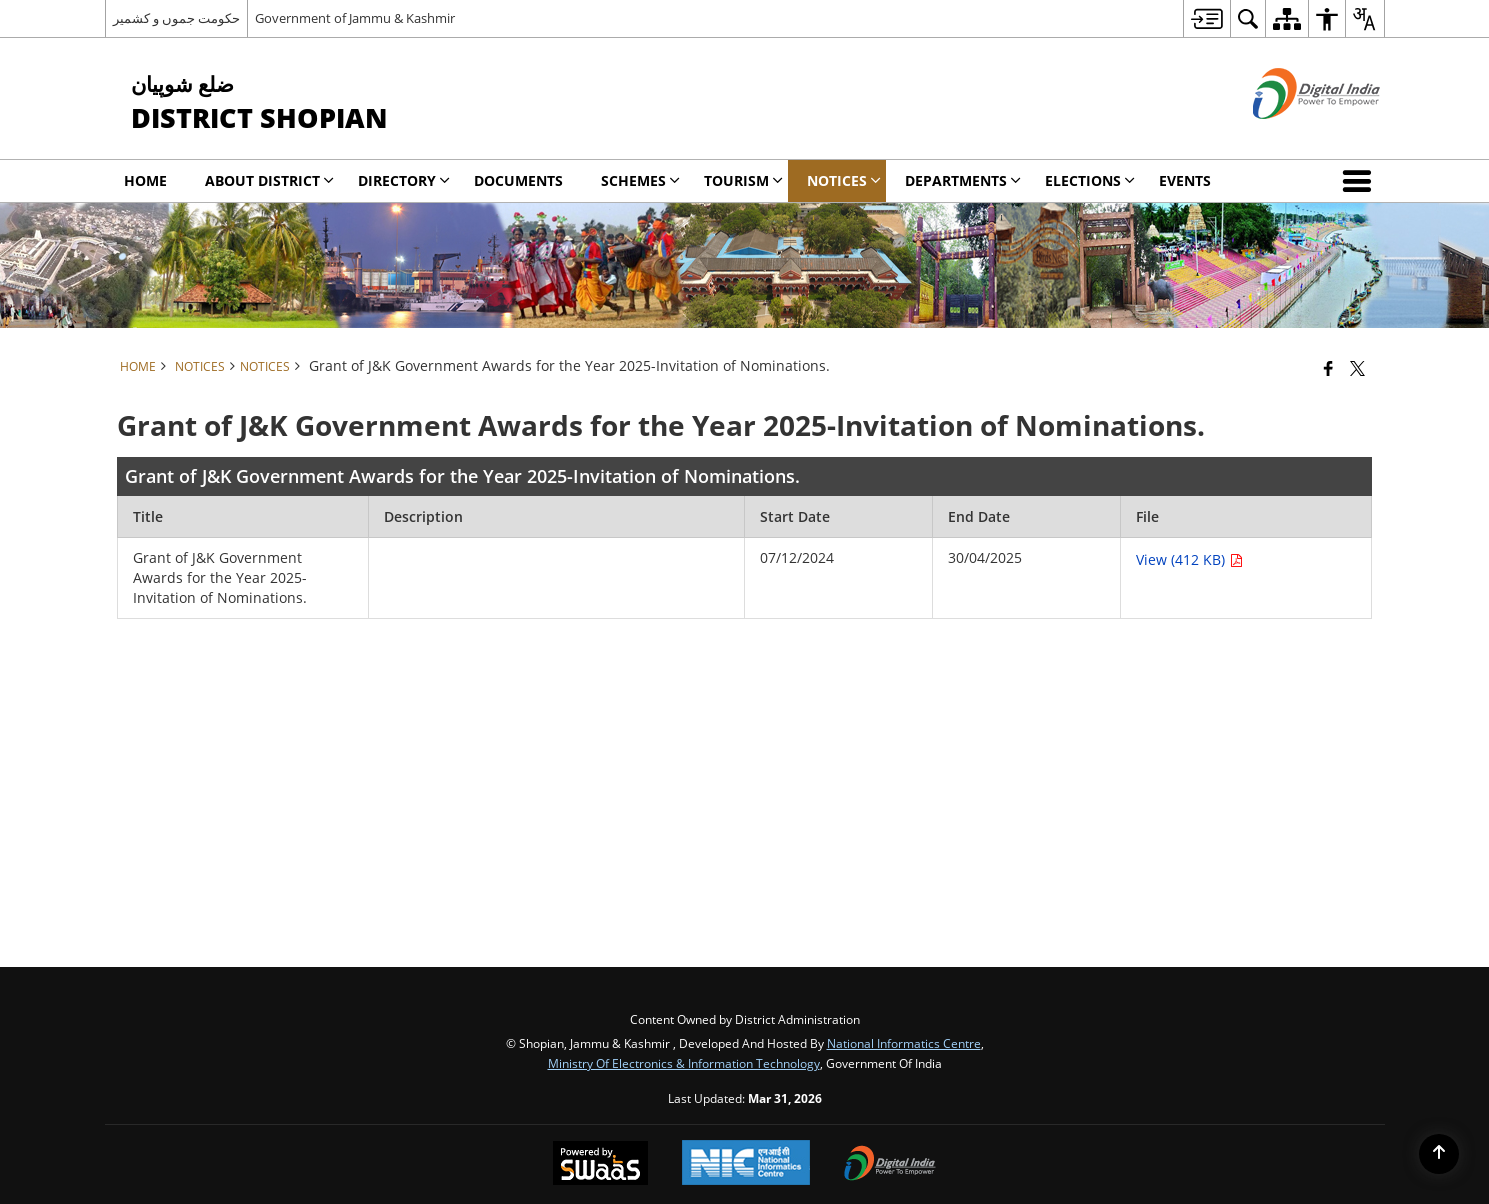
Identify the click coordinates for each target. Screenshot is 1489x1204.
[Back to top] (1439, 1154)
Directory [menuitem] (404, 180)
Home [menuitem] (145, 180)
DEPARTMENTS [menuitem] (963, 180)
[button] (1361, 181)
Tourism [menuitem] (743, 180)
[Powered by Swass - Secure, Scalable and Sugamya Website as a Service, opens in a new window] (600, 1165)
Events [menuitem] (1185, 180)
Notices (265, 366)
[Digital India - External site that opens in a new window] (1291, 135)
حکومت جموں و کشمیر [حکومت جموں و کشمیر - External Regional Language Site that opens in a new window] (176, 18)
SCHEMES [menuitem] (640, 180)
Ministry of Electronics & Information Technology (684, 1063)
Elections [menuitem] (1090, 180)
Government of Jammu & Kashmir (355, 18)
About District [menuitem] (269, 180)
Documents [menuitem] (518, 180)
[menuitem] (1206, 18)
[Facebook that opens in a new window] (1328, 368)
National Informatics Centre (904, 1043)
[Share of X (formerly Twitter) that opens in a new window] (1357, 368)
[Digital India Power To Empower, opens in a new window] (890, 1165)
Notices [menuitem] (844, 180)
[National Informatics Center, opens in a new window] (746, 1164)
